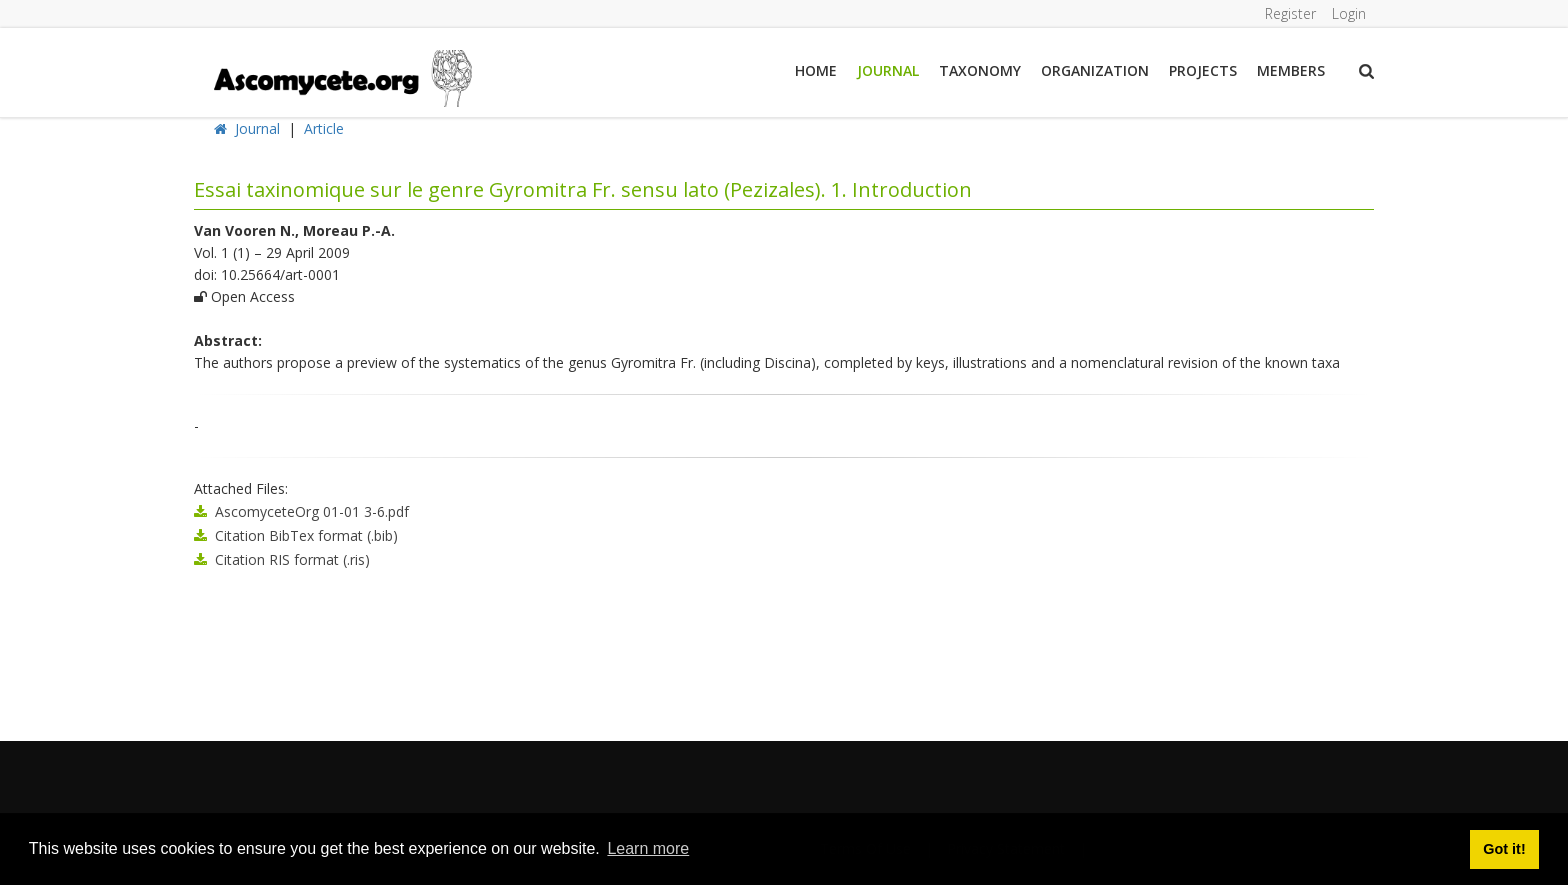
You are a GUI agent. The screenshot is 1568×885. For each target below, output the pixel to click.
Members (1291, 70)
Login (1349, 13)
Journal (888, 70)
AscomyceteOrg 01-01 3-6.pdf (312, 511)
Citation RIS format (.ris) (292, 559)
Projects (1203, 70)
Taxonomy (980, 70)
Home (816, 70)
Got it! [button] (1504, 849)
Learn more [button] (648, 848)
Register (1290, 13)
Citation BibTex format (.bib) (306, 535)
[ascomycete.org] (341, 76)
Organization (1095, 70)
